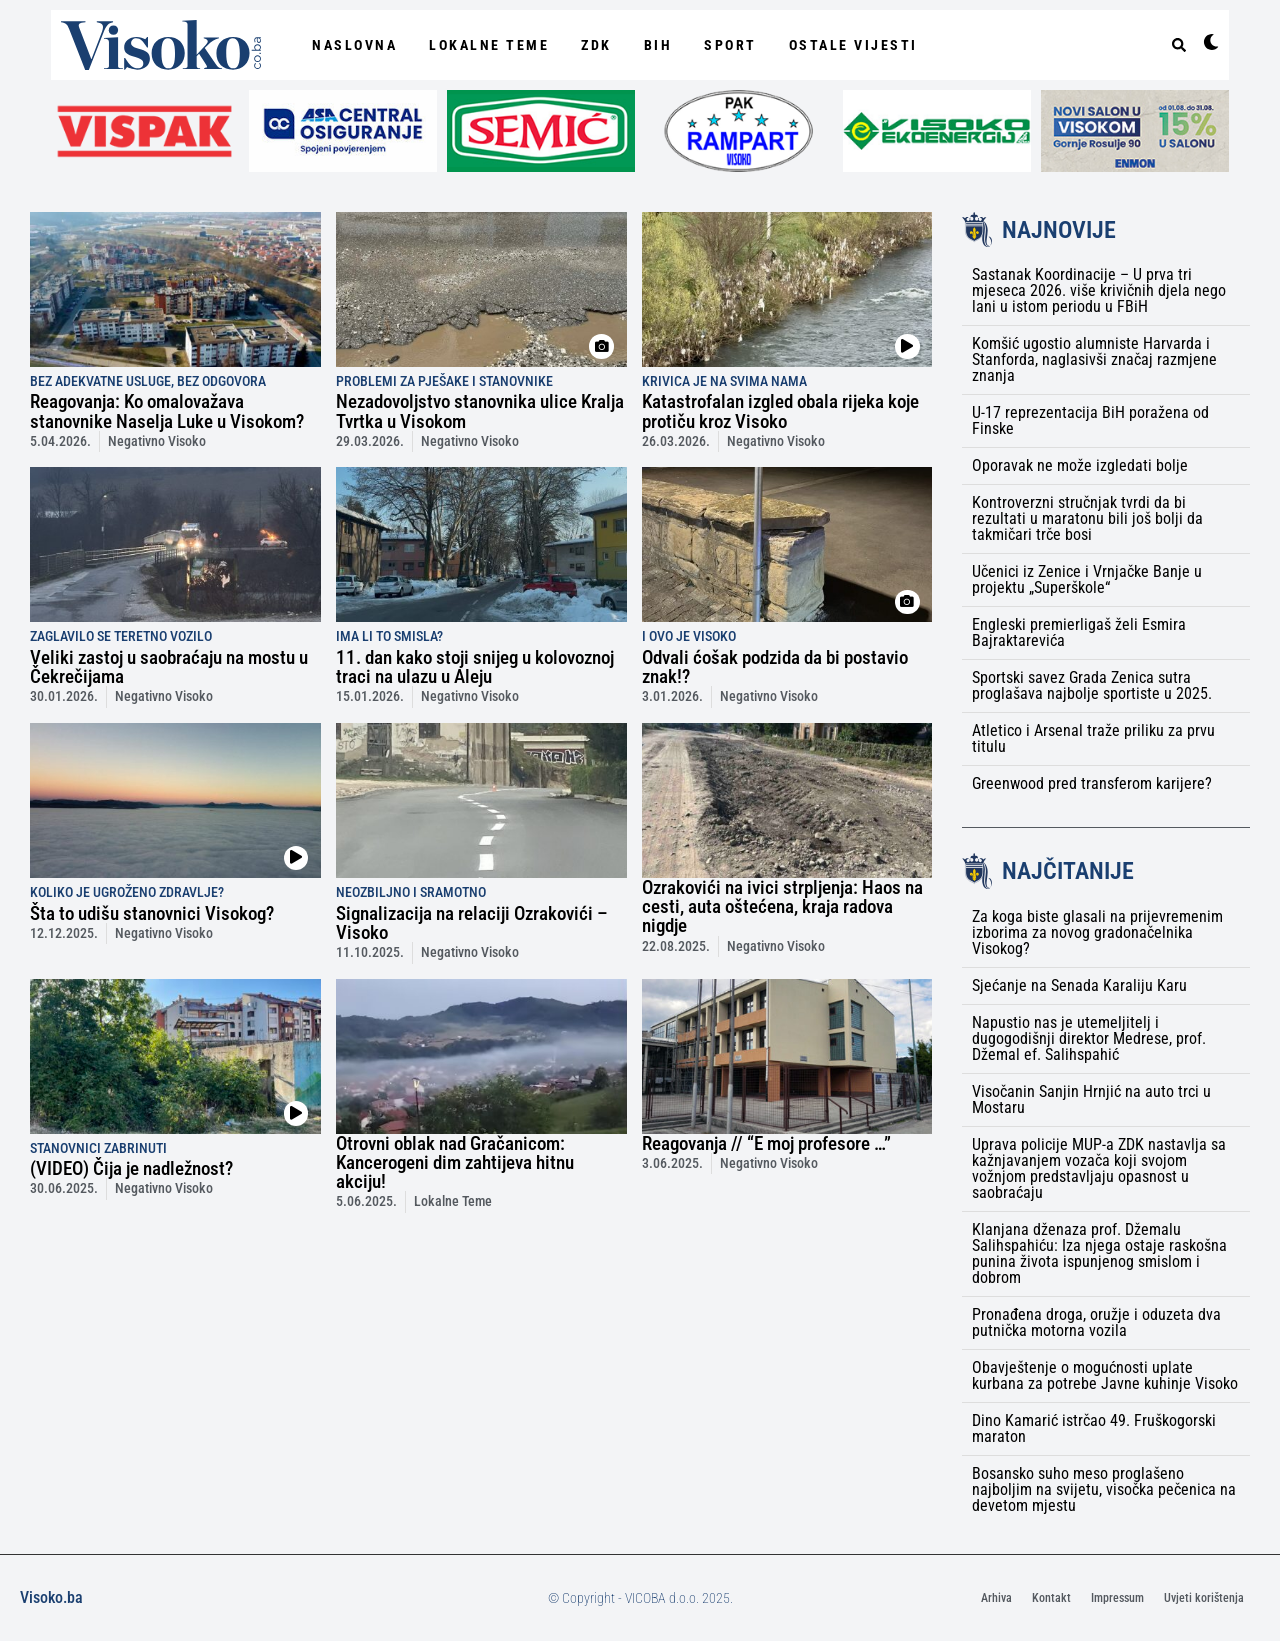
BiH (658, 45)
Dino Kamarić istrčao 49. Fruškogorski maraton (1094, 1428)
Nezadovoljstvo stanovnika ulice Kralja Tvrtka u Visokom (480, 411)
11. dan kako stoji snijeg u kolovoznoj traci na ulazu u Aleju (475, 667)
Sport (730, 45)
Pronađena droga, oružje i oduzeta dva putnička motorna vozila (1096, 1322)
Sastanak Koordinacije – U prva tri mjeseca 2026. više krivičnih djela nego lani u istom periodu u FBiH (1099, 290)
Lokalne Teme (489, 45)
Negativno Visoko (157, 441)
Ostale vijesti (853, 45)
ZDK (596, 45)
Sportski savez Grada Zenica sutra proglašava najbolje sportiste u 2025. (1092, 685)
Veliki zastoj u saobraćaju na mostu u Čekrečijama (169, 667)
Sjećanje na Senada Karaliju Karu (1079, 985)
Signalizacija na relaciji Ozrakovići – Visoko (472, 923)
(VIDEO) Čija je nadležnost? (131, 1168)
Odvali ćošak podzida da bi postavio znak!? (775, 667)
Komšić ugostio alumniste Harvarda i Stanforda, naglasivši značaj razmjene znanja (1094, 359)
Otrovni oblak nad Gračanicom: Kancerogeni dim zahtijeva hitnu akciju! (455, 1162)
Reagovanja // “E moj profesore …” (766, 1143)
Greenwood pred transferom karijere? (1092, 783)
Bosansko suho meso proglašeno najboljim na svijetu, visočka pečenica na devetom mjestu (1104, 1489)
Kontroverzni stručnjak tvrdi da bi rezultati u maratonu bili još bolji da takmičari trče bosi (1087, 518)
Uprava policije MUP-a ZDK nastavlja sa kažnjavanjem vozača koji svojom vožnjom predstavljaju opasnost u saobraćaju (1099, 1168)
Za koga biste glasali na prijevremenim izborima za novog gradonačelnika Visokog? (1097, 932)
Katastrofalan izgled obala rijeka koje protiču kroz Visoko (780, 411)
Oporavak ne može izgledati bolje (1080, 465)
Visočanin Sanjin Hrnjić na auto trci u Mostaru (1091, 1099)
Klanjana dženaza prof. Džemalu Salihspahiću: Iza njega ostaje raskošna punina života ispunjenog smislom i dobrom (1099, 1253)
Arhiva (996, 1598)
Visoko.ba (51, 1597)
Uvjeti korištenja (1204, 1598)
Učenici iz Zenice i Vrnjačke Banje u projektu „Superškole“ (1087, 579)
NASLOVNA (354, 45)
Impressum (1117, 1598)
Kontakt (1051, 1598)
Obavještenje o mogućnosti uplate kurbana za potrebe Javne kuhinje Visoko (1105, 1375)
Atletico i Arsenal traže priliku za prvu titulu (1093, 738)
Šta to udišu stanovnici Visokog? (152, 913)
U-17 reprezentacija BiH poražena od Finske (1090, 420)
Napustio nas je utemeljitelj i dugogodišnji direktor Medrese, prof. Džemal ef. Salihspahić (1089, 1038)
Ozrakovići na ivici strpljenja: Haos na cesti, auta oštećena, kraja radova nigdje (782, 906)
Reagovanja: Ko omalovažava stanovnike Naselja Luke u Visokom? (167, 411)
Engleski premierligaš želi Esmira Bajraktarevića (1079, 632)
